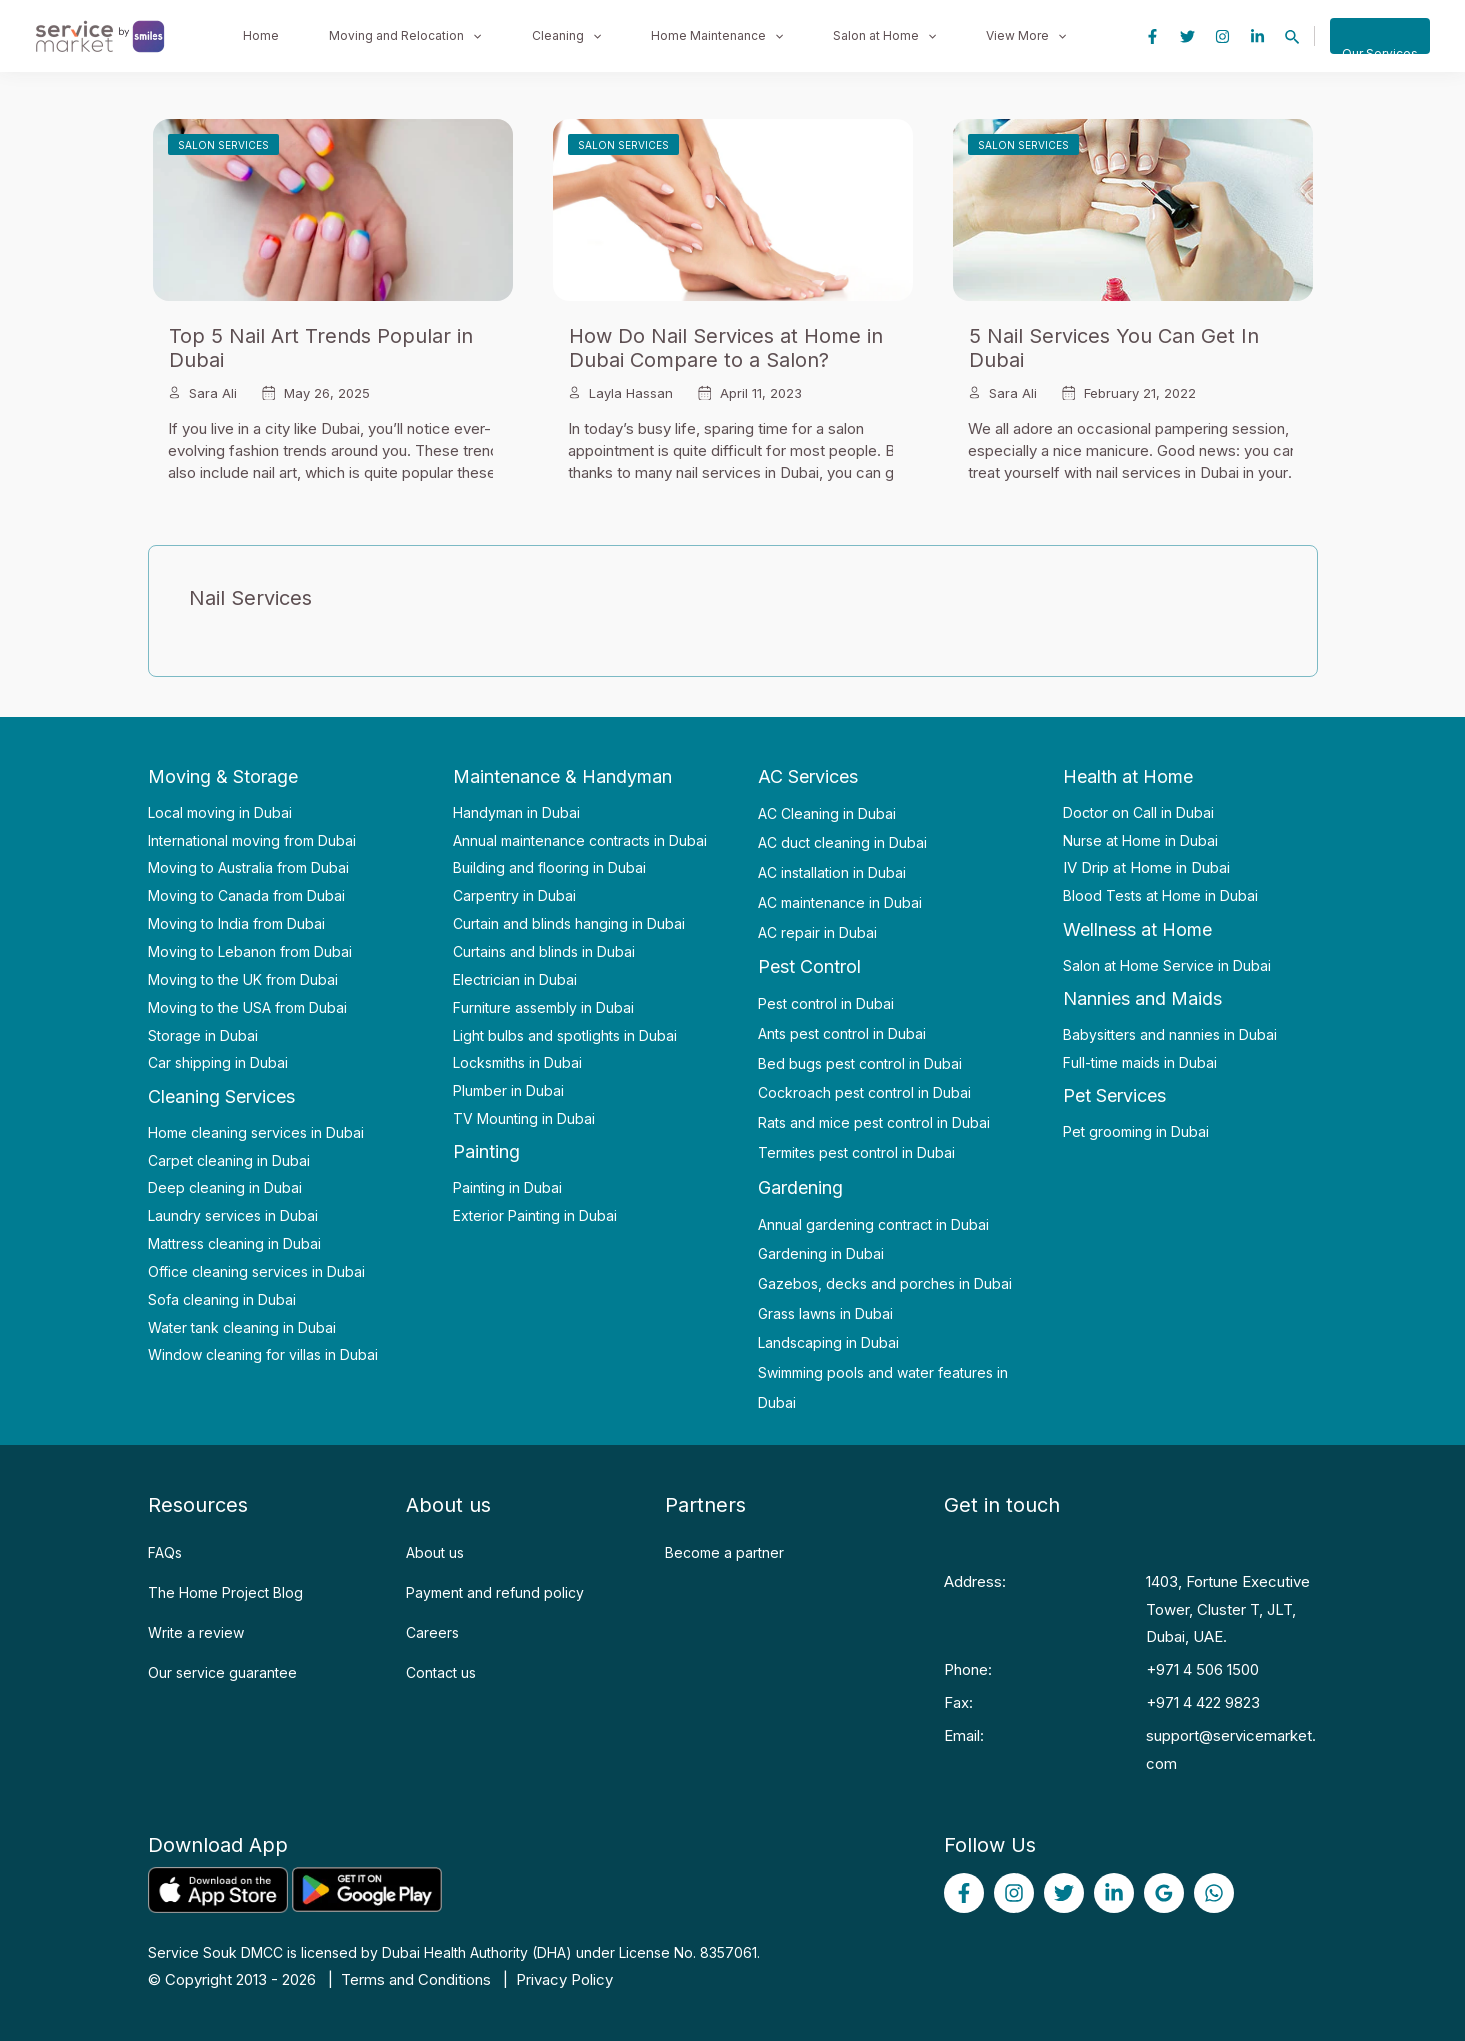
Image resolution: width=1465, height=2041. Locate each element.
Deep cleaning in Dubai (225, 1187)
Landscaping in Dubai (828, 1342)
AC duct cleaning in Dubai (842, 842)
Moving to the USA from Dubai (247, 1007)
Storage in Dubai (203, 1035)
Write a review (196, 1632)
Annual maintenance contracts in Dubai (580, 840)
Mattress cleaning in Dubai (234, 1243)
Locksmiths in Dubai (517, 1062)
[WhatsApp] (1214, 1893)
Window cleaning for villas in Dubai (263, 1354)
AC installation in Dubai (832, 872)
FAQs (165, 1552)
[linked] (1114, 1893)
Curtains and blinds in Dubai (544, 951)
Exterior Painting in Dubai (535, 1215)
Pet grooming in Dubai (1136, 1131)
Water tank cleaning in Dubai (242, 1327)
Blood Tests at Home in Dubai (1160, 895)
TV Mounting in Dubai (524, 1118)
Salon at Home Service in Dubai (1167, 965)
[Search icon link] (1293, 37)
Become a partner (724, 1552)
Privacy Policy (564, 1979)
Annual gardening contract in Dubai (873, 1224)
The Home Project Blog (225, 1592)
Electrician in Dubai (515, 979)
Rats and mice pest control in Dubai (874, 1122)
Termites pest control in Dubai (856, 1152)
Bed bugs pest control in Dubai (860, 1063)
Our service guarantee (222, 1672)
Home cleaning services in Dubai (256, 1132)
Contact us (441, 1672)
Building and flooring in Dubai (549, 867)
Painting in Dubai (507, 1187)
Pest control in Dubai (826, 1003)
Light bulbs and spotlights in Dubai (565, 1035)
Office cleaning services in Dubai (256, 1271)
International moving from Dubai (252, 840)
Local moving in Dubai (220, 812)
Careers (432, 1632)
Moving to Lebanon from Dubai (250, 951)
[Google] (1164, 1893)
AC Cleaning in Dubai (827, 813)
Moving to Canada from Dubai (246, 895)
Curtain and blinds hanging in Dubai (569, 923)
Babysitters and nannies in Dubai (1170, 1034)
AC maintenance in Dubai (840, 902)
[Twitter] (1187, 36)
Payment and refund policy (495, 1592)
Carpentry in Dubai (514, 895)
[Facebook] (1152, 36)
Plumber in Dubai (508, 1090)
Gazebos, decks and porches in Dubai (885, 1283)
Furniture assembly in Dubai (543, 1007)
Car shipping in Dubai (218, 1062)
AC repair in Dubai (817, 932)
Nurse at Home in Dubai (1140, 840)
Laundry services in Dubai (233, 1215)
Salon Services (223, 145)
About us (435, 1552)
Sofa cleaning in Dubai (222, 1299)
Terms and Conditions (416, 1979)
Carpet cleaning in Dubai (229, 1160)
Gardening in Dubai (821, 1253)
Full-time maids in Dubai (1140, 1062)
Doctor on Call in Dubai (1138, 812)
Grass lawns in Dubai (825, 1313)
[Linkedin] (1257, 36)
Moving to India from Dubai (236, 923)
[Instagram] (1222, 36)
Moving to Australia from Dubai (248, 867)
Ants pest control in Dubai (842, 1033)
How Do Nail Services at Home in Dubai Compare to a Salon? (726, 348)
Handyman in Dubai (516, 812)
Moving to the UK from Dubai (243, 979)
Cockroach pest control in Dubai (864, 1092)
